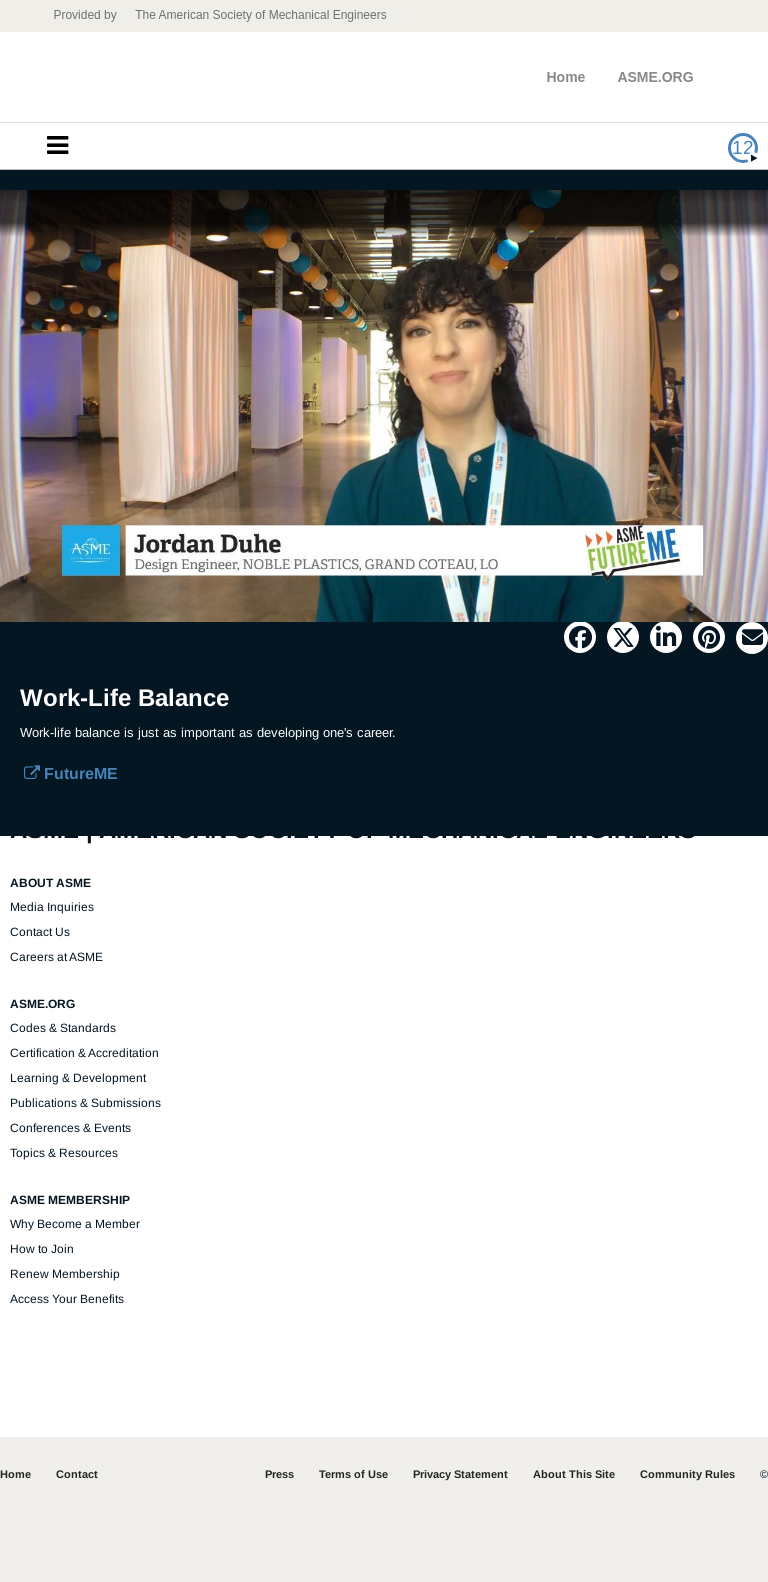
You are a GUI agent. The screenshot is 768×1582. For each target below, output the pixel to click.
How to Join (42, 1249)
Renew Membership (65, 1274)
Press (279, 1474)
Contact (77, 1474)
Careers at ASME (56, 957)
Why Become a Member (75, 1224)
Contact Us (40, 932)
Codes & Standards (63, 1028)
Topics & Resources (64, 1153)
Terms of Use (353, 1474)
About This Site (574, 1474)
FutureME (71, 773)
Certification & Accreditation (84, 1053)
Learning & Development (78, 1078)
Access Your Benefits (67, 1299)
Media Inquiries (52, 907)
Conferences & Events (70, 1128)
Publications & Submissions (85, 1103)
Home (565, 77)
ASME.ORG (655, 77)
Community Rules (687, 1474)
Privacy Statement (460, 1474)
